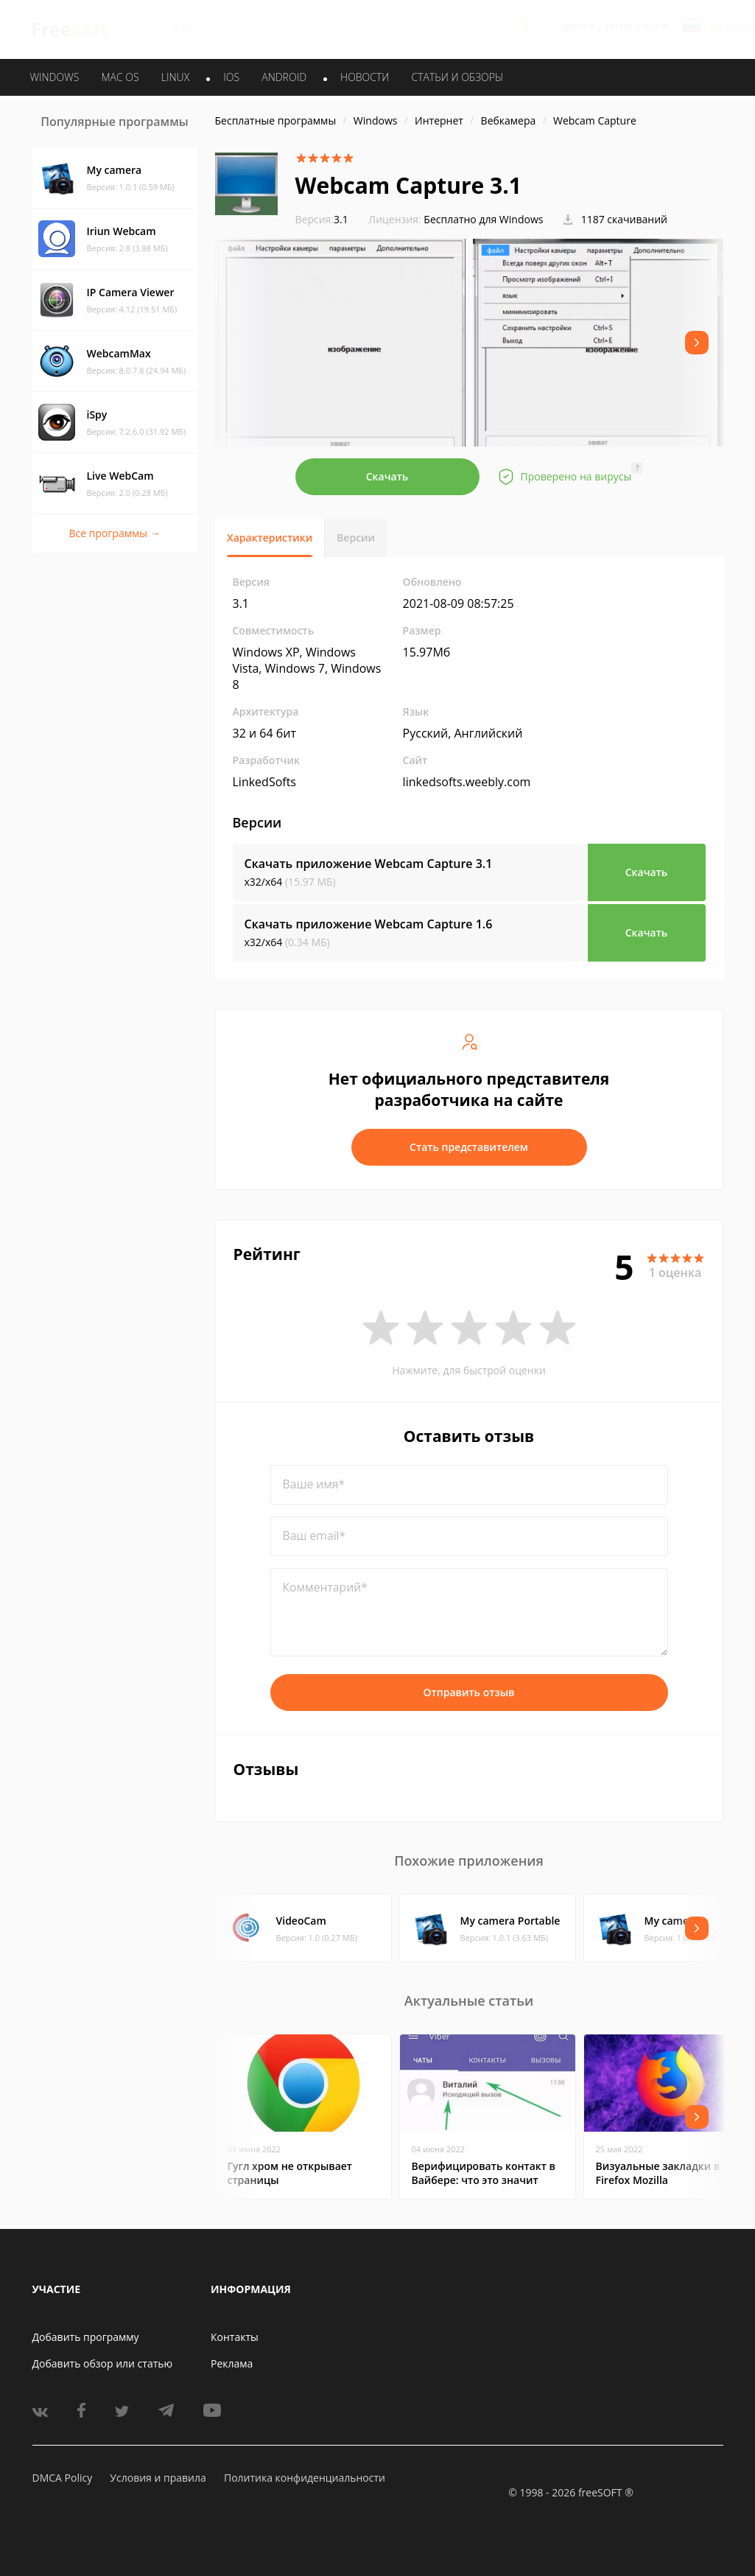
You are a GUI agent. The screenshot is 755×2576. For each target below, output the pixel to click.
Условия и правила (158, 2478)
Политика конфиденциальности (304, 2478)
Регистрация (636, 27)
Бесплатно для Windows (483, 219)
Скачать (387, 476)
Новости (364, 77)
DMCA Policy (62, 2478)
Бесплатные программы (276, 120)
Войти (579, 27)
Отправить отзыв (469, 1692)
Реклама (232, 2363)
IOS (231, 77)
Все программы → (114, 533)
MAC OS (119, 77)
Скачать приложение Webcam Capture (369, 863)
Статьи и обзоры (458, 77)
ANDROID (283, 77)
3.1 (321, 219)
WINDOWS (55, 77)
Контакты (235, 2337)
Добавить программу (85, 2337)
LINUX (175, 77)
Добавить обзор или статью (102, 2363)
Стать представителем (469, 1147)
